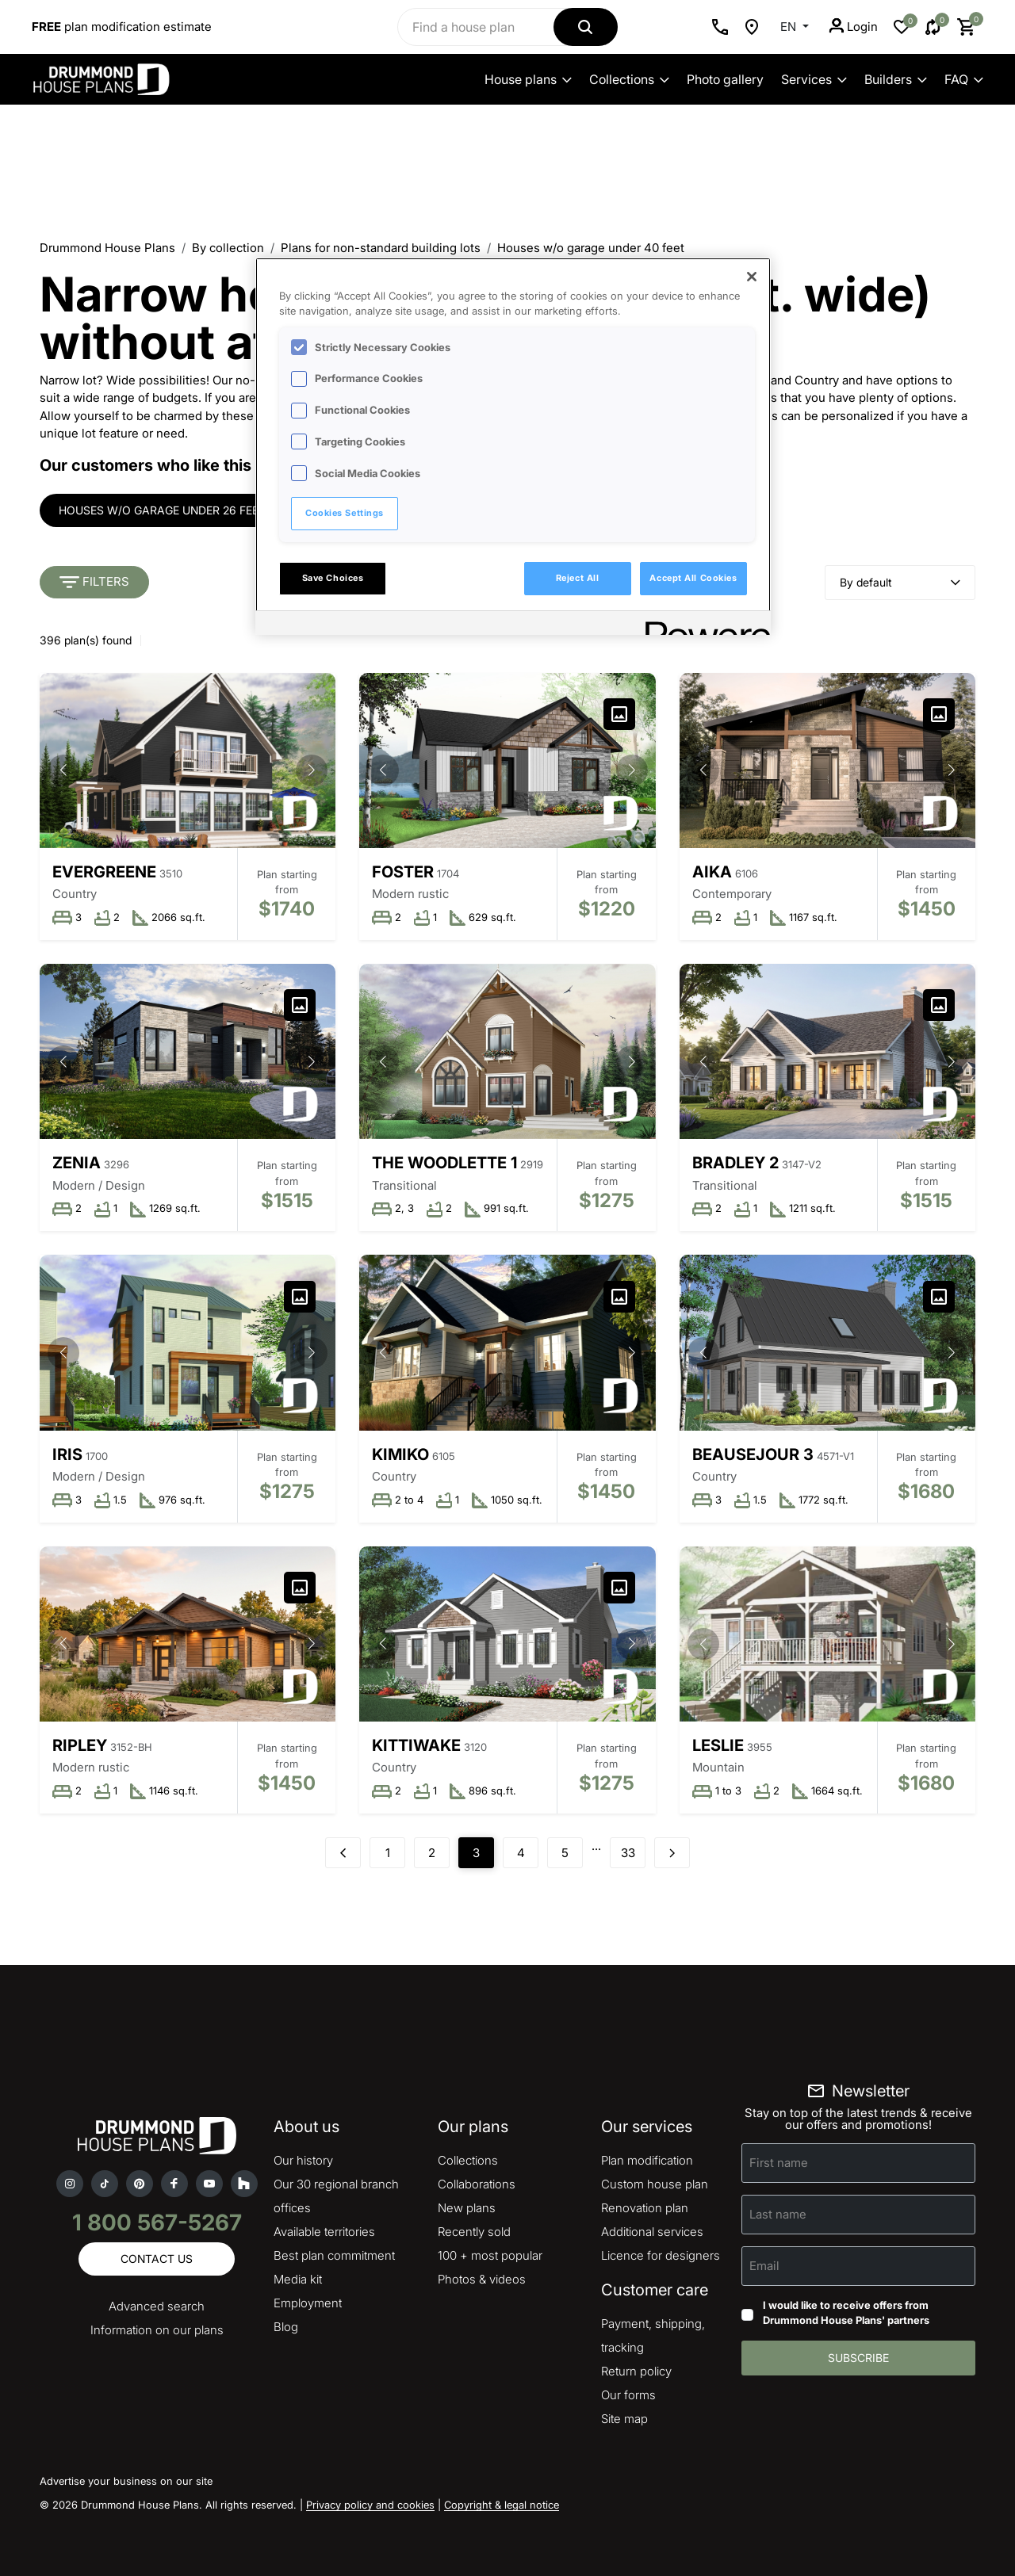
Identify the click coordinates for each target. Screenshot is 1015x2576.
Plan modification (647, 2160)
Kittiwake (416, 1745)
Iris (67, 1454)
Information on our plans (157, 2329)
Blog (286, 2326)
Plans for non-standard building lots (381, 247)
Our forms (628, 2394)
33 (628, 1852)
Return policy (636, 2371)
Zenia (76, 1162)
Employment (308, 2302)
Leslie (718, 1745)
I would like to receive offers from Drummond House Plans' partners (846, 2313)
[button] (311, 770)
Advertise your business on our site (126, 2481)
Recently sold (474, 2231)
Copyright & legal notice (501, 2504)
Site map (624, 2418)
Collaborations (476, 2184)
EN (789, 26)
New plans (467, 2207)
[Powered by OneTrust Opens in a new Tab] (702, 625)
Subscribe (858, 2357)
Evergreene (104, 871)
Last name (777, 2213)
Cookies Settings (344, 512)
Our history (303, 2160)
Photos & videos (482, 2279)
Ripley (79, 1745)
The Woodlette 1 (444, 1162)
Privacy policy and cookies (370, 2504)
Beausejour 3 (753, 1454)
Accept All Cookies (693, 577)
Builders (895, 79)
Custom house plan (654, 2184)
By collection (228, 247)
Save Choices (333, 577)
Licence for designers (660, 2255)
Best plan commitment (334, 2255)
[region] (513, 446)
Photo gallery (725, 79)
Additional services (652, 2231)
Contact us (157, 2258)
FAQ (963, 79)
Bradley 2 (735, 1162)
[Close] (751, 276)
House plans (528, 79)
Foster (403, 871)
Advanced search (157, 2306)
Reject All (577, 577)
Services (814, 79)
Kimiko (400, 1454)
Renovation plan (644, 2207)
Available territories (324, 2231)
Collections (629, 79)
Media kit (298, 2279)
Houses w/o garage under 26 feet (162, 510)
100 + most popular (490, 2255)
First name (778, 2161)
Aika (712, 871)
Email (764, 2264)
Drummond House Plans (107, 247)
